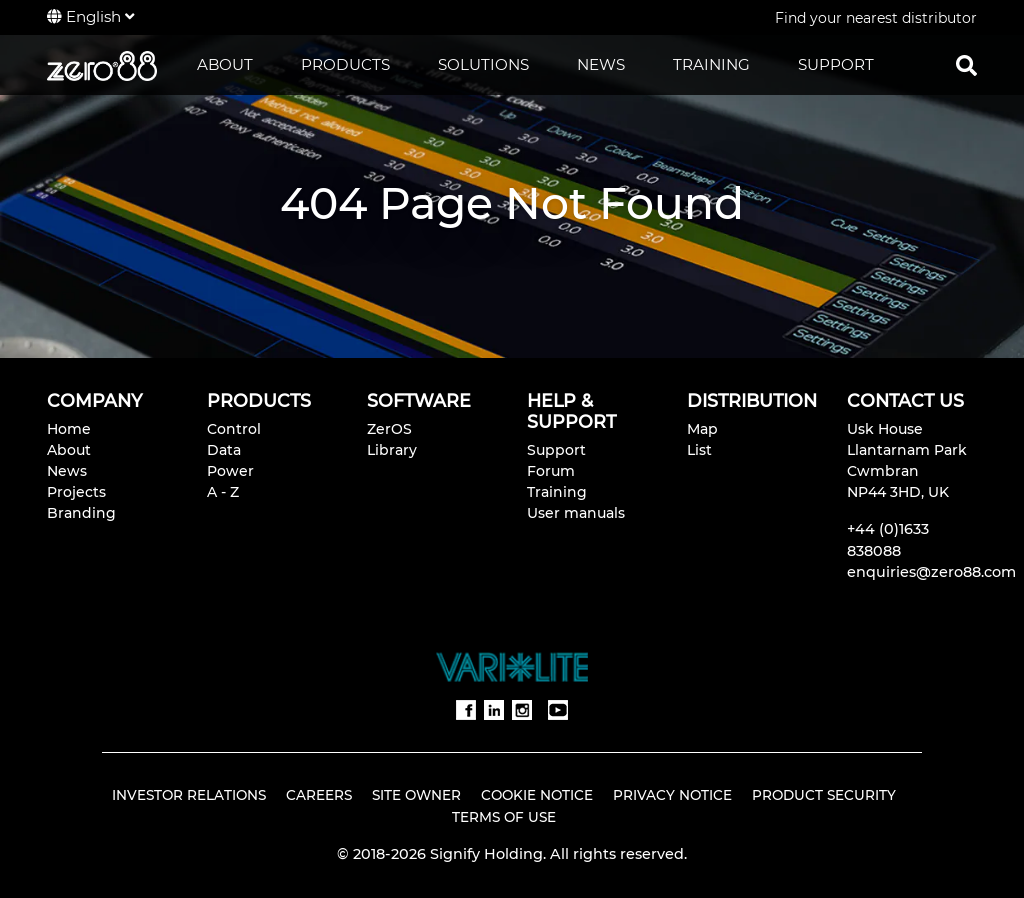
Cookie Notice (537, 795)
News (67, 471)
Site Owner (416, 795)
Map (702, 429)
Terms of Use (504, 817)
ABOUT (225, 64)
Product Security (824, 795)
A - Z (223, 492)
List (699, 450)
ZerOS (389, 429)
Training (557, 492)
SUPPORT (836, 64)
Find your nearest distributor (876, 18)
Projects (76, 492)
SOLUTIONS (483, 64)
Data (224, 450)
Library (392, 450)
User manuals (576, 513)
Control (234, 429)
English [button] (90, 16)
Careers (319, 795)
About (69, 450)
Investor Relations (189, 795)
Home (69, 429)
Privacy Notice (672, 795)
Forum (551, 471)
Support (556, 450)
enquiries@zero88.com (931, 572)
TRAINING (711, 64)
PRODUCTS (345, 64)
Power (230, 471)
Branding (81, 513)
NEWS (601, 64)
